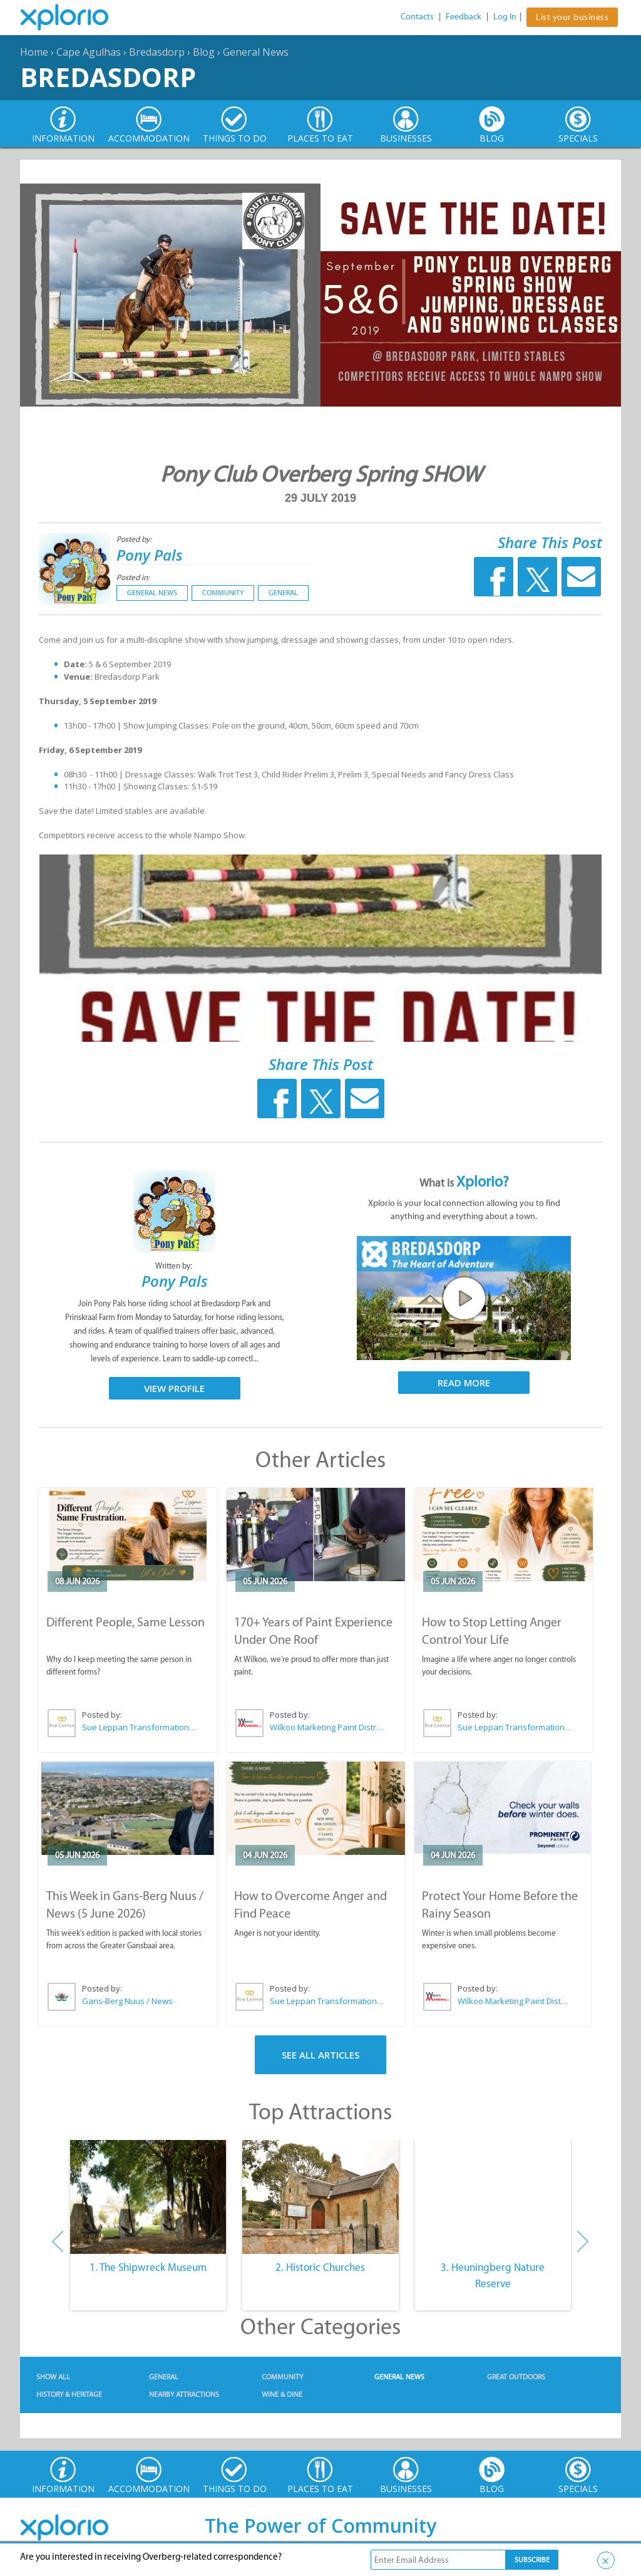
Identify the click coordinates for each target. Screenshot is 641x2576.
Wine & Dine (282, 2394)
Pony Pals (149, 554)
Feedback (463, 16)
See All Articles (320, 2055)
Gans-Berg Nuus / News (127, 2001)
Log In (504, 16)
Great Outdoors (516, 2376)
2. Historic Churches (320, 2267)
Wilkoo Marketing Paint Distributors (327, 1727)
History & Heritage (69, 2394)
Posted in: (133, 577)
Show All (53, 2376)
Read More (464, 1382)
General (283, 592)
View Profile (174, 1388)
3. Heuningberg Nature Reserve (493, 2275)
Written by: (174, 1265)
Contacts (417, 16)
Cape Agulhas (88, 52)
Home (34, 52)
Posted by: (134, 539)
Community (223, 592)
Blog (204, 52)
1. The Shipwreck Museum (148, 2267)
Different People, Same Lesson (125, 1621)
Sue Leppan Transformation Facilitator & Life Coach (139, 1727)
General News (256, 52)
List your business (572, 17)
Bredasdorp (157, 52)
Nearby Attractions (184, 2394)
